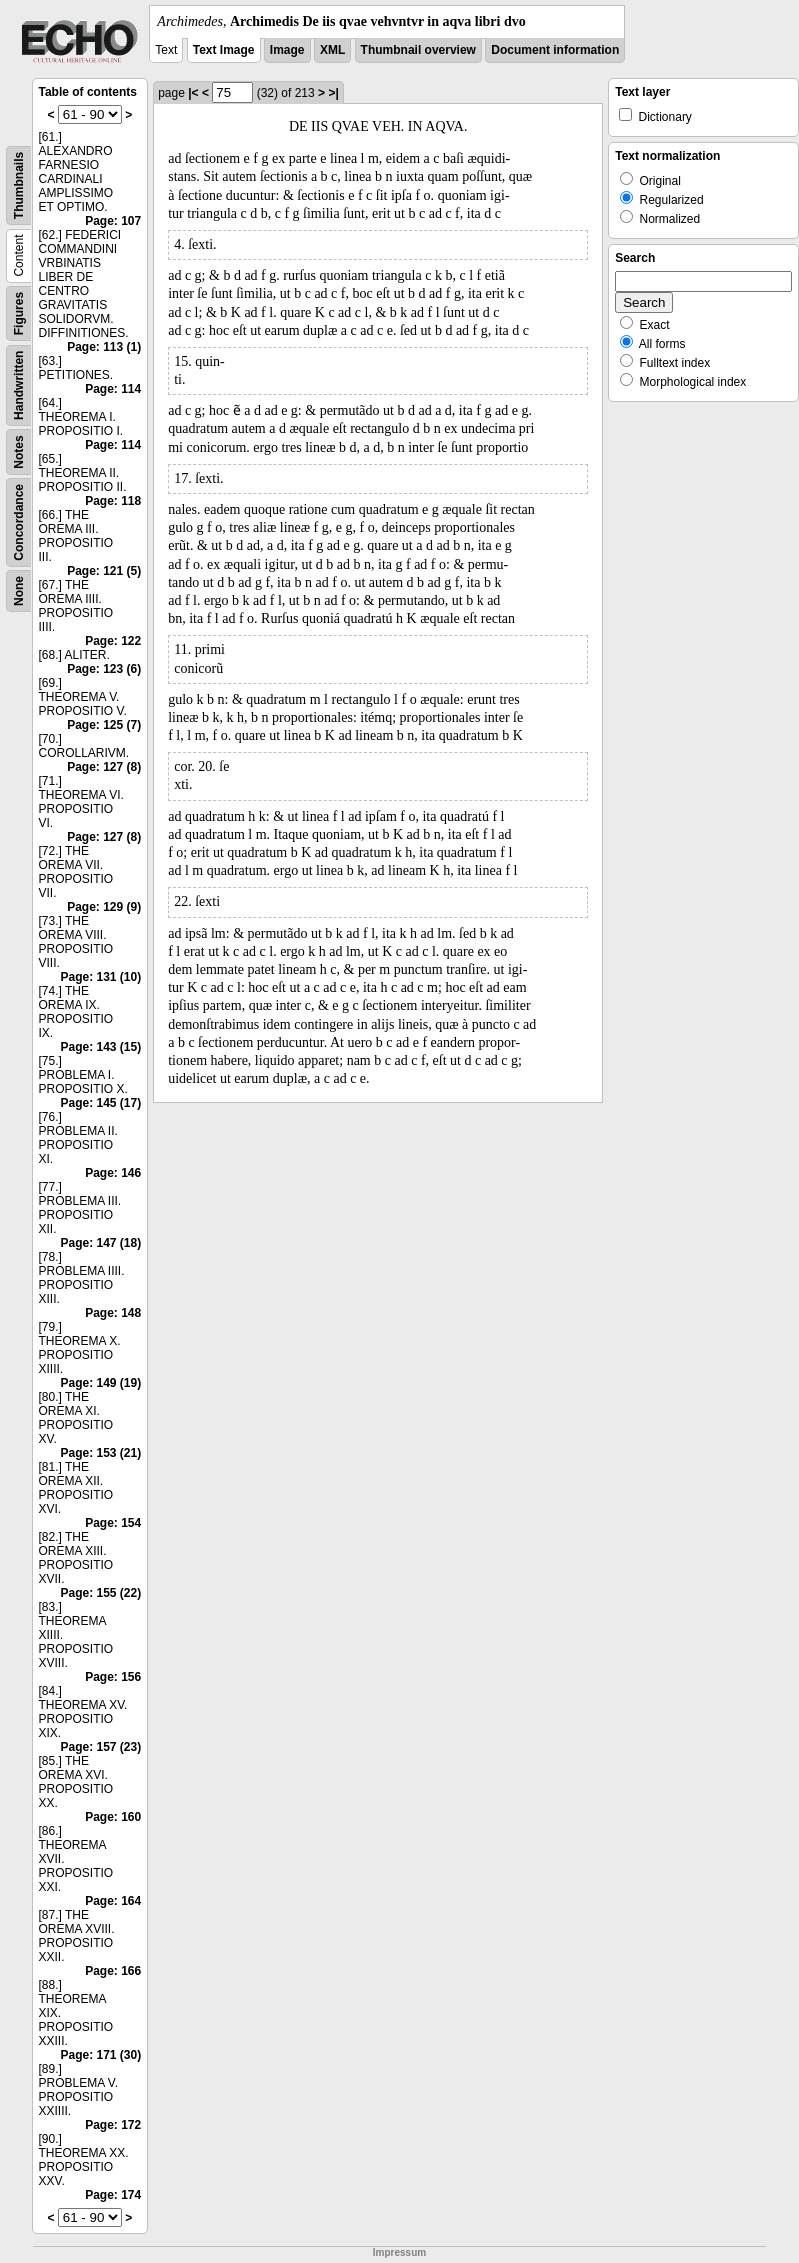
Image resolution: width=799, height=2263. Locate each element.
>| (333, 93)
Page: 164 (113, 1901)
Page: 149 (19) (100, 1383)
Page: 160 (113, 1817)
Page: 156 (113, 1677)
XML (332, 50)
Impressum (399, 2252)
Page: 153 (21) (100, 1453)
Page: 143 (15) (100, 1047)
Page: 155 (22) (100, 1593)
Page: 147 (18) (100, 1243)
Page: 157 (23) (100, 1747)
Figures (19, 313)
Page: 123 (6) (104, 669)
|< (193, 93)
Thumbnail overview (418, 50)
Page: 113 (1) (104, 347)
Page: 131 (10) (100, 977)
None (19, 591)
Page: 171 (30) (100, 2055)
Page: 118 (113, 501)
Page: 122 (113, 641)
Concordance (19, 522)
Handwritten (19, 385)
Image (287, 50)
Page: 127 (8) (104, 767)
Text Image (224, 50)
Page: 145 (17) (100, 1103)
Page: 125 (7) (104, 725)
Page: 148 (113, 1313)
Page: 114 (113, 389)
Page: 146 (113, 1173)
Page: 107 (113, 221)
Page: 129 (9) (104, 907)
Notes (19, 451)
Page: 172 (113, 2125)
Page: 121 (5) (104, 571)
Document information (555, 50)
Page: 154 (113, 1523)
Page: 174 (113, 2195)
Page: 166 (113, 1971)
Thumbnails (19, 185)
